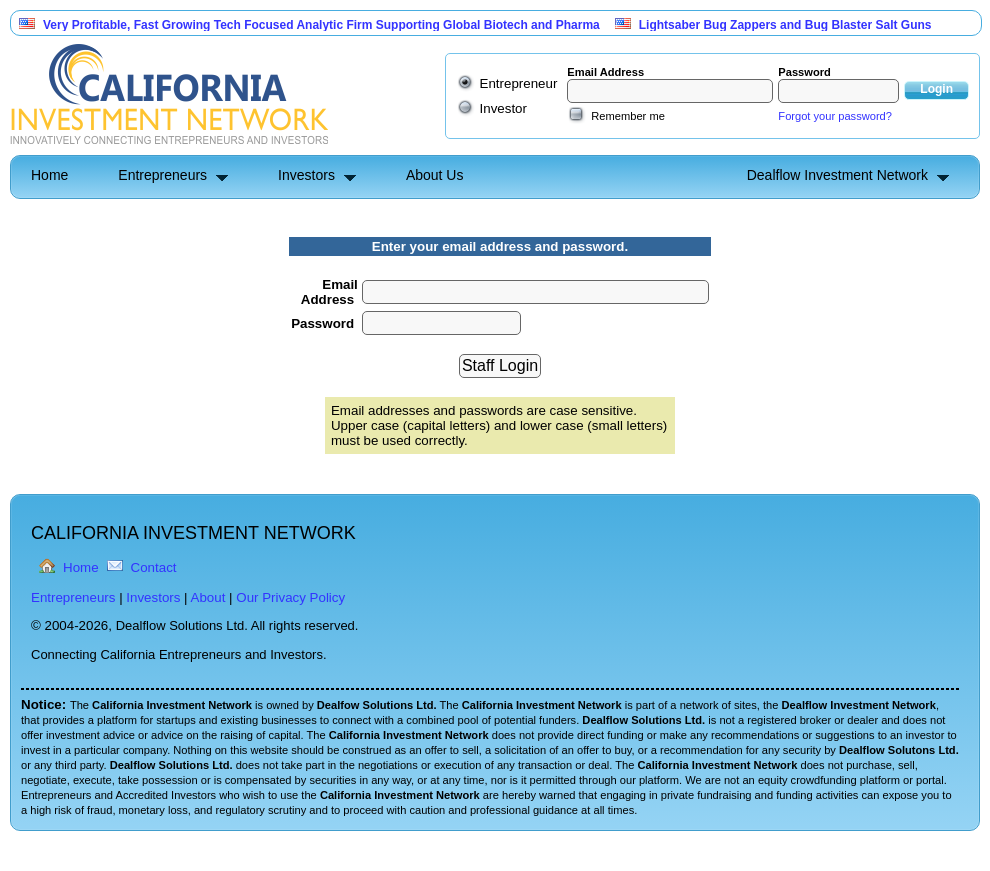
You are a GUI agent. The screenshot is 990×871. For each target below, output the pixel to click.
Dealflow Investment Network (837, 175)
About (208, 597)
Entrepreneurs (162, 175)
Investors (306, 175)
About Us (435, 175)
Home (49, 175)
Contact (154, 567)
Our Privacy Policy (290, 597)
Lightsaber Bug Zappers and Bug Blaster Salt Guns (785, 25)
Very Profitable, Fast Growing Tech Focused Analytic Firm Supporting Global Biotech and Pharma (321, 25)
